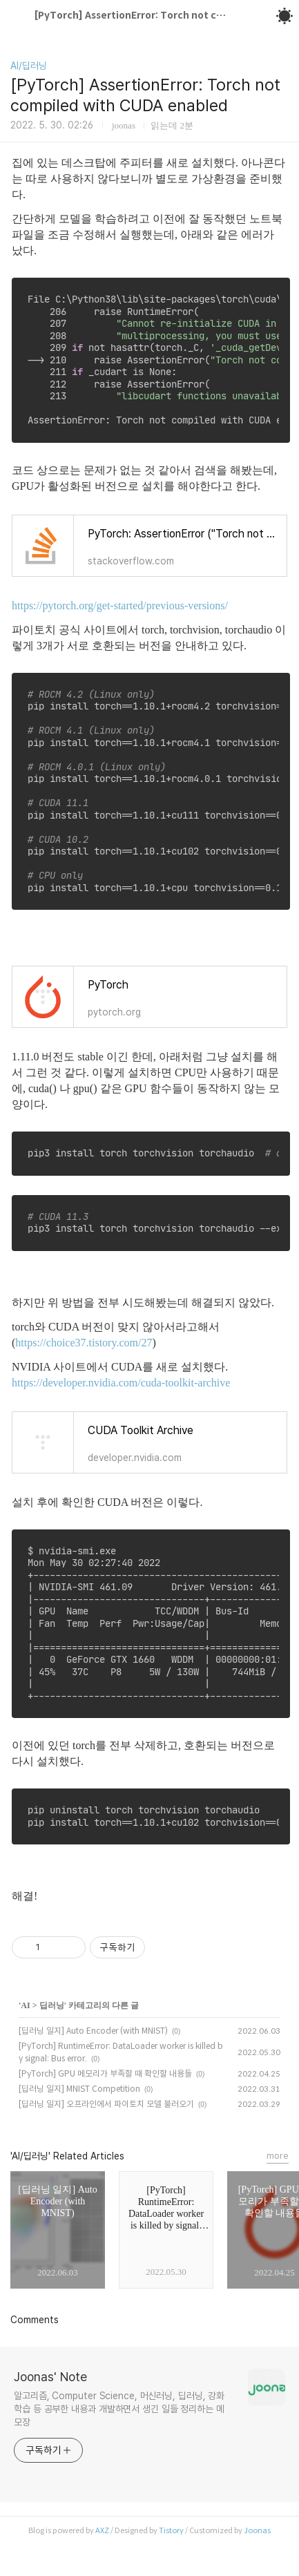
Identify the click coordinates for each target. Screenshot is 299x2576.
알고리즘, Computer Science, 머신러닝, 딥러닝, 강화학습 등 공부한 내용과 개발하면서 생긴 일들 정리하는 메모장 (119, 2408)
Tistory (171, 2530)
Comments (34, 2319)
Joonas (257, 2530)
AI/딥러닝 (28, 65)
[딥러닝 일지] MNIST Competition (79, 2088)
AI (25, 2005)
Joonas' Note (50, 2376)
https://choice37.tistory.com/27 (83, 1342)
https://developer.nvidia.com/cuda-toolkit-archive (121, 1383)
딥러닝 (51, 2005)
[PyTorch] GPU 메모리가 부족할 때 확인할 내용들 (105, 2073)
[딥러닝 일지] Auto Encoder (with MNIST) (93, 2030)
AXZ (102, 2530)
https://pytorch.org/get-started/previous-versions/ (120, 605)
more (278, 2155)
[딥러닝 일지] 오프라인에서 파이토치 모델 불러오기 (106, 2104)
